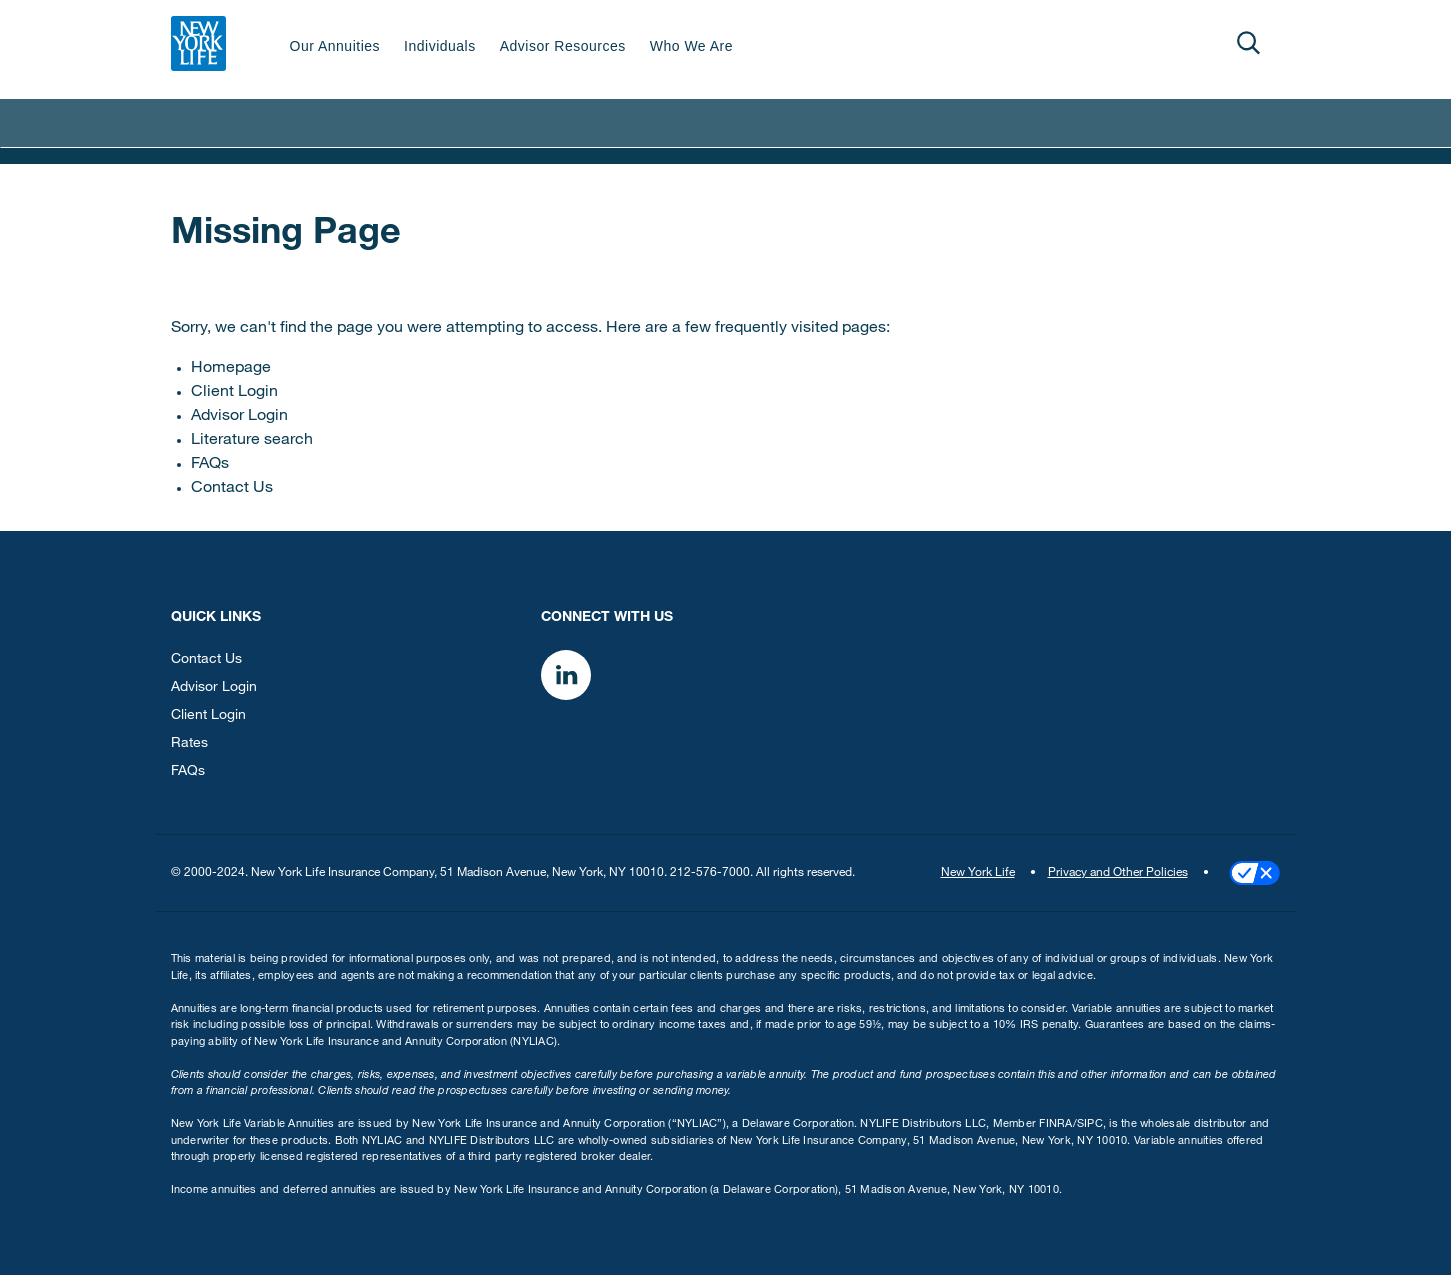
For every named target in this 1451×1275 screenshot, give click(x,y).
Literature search (252, 441)
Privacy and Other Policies (1118, 873)
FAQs (210, 465)
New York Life (978, 873)
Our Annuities (335, 46)
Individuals (440, 46)
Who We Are (691, 46)
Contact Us (232, 489)
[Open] (1249, 43)
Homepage (231, 369)
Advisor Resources (563, 46)
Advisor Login (239, 417)
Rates (189, 744)
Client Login (234, 393)
